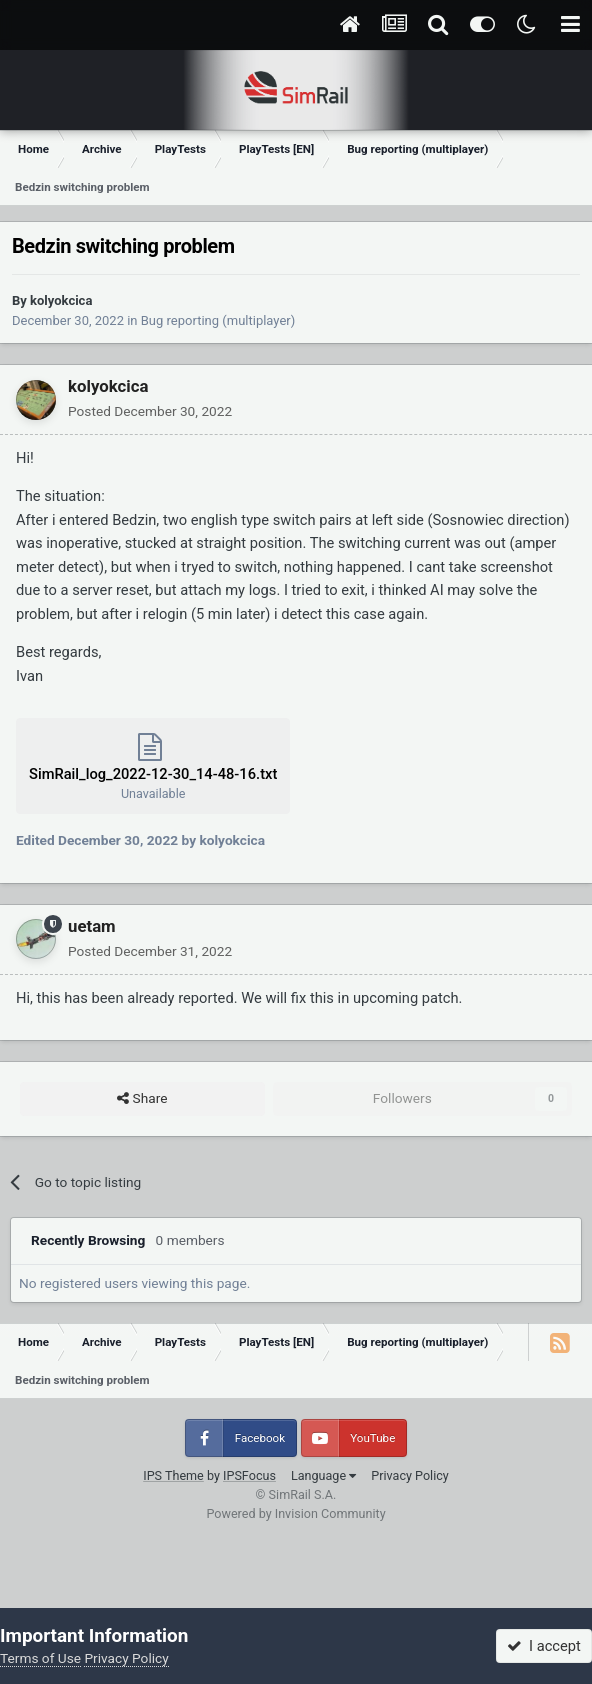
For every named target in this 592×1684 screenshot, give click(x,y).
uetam (92, 926)
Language (323, 1475)
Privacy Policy (410, 1475)
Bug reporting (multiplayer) (218, 320)
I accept (544, 1646)
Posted (150, 411)
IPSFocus (249, 1475)
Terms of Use (40, 1658)
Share (142, 1099)
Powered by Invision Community (295, 1513)
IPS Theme (173, 1475)
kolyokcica (61, 300)
